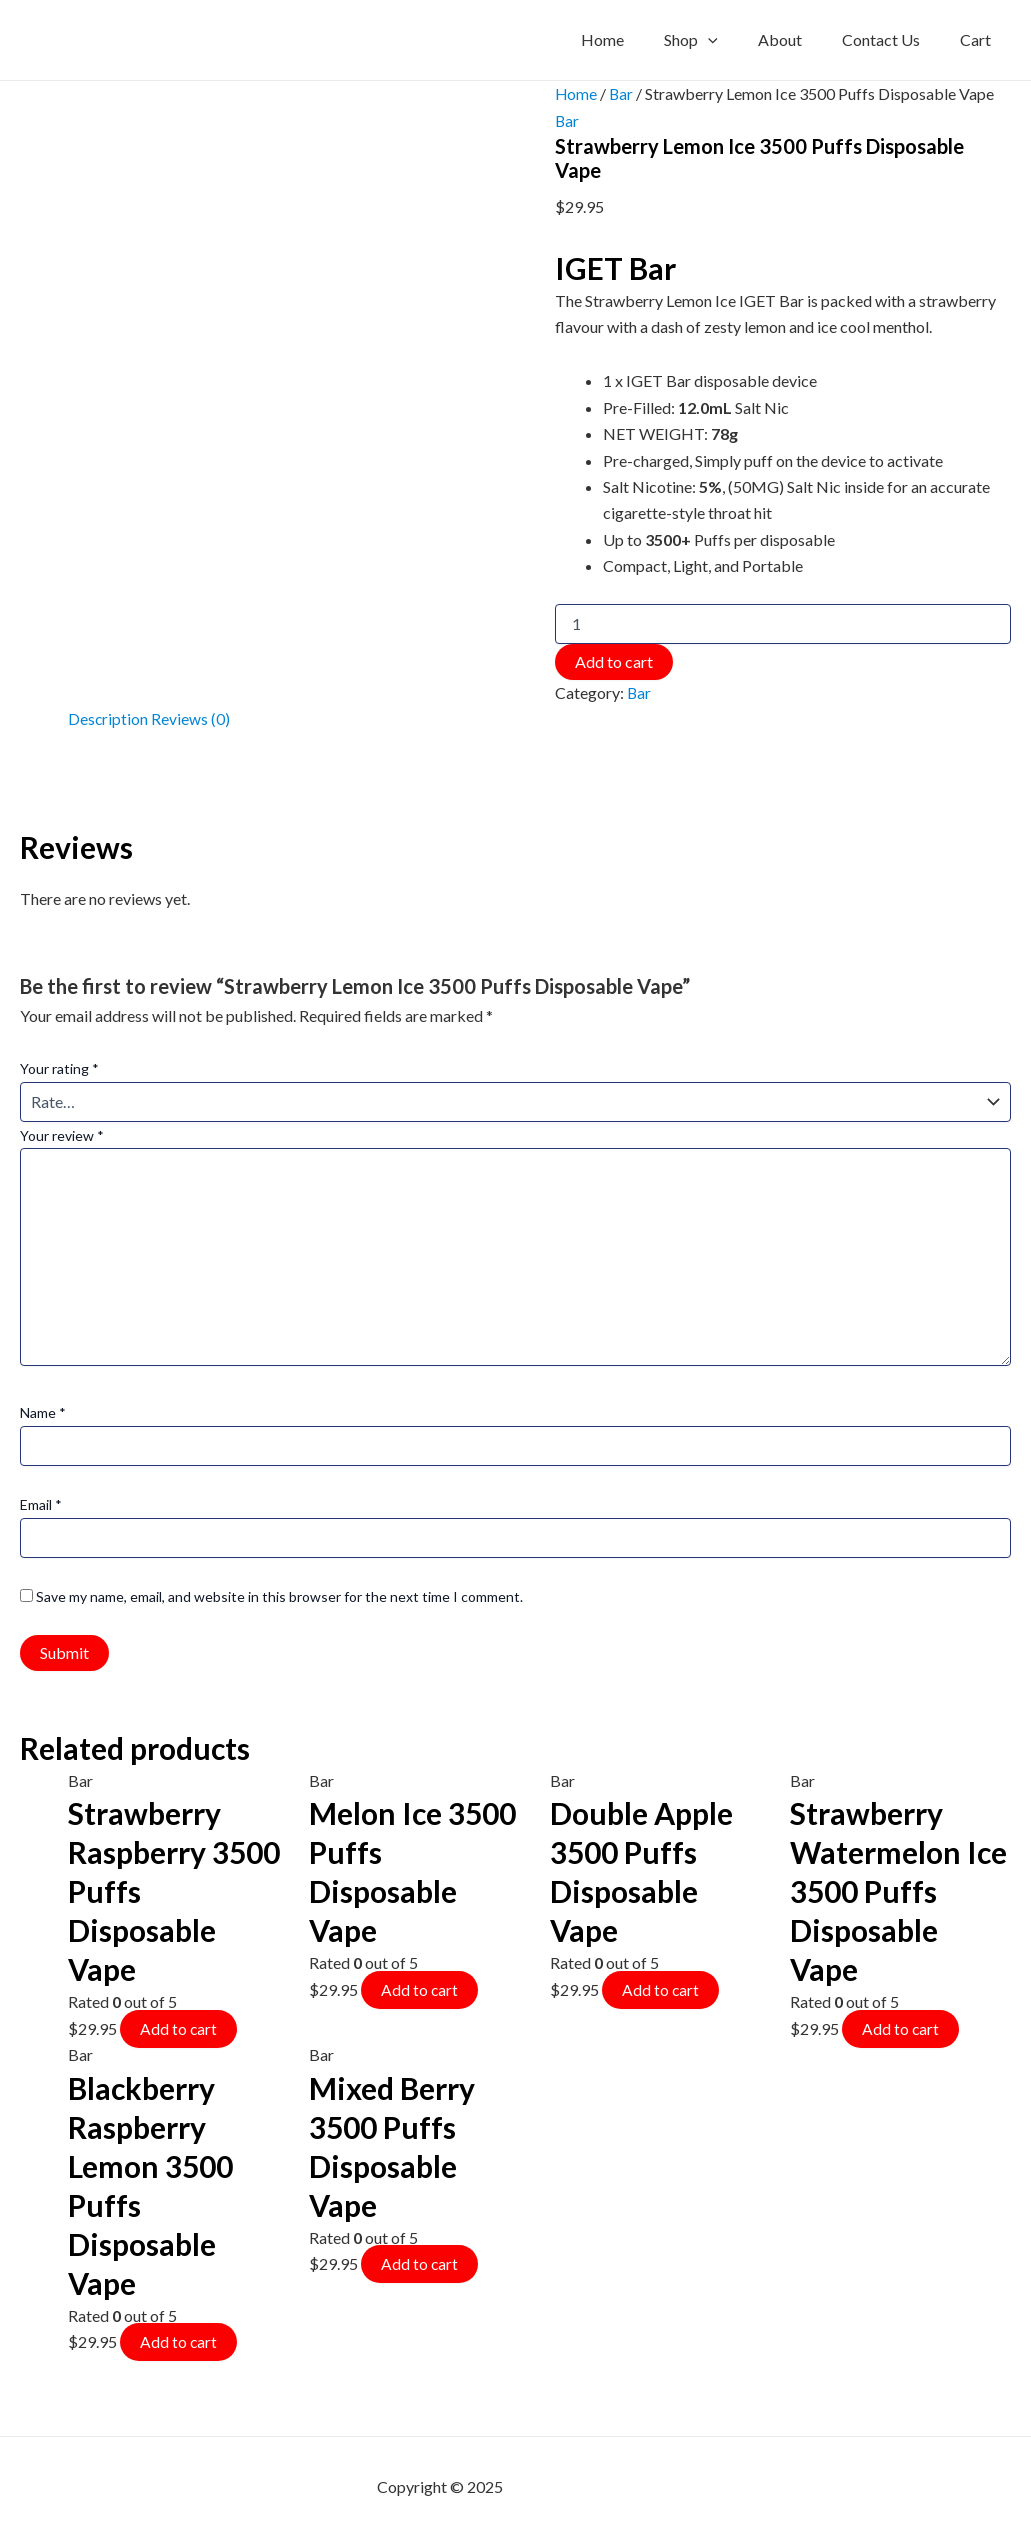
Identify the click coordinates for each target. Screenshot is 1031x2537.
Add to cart (614, 660)
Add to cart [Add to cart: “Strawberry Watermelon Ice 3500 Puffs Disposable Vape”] (901, 2026)
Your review (62, 1134)
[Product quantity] (783, 623)
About (800, 39)
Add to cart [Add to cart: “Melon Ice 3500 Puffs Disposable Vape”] (420, 1987)
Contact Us (893, 39)
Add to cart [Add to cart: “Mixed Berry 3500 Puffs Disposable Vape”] (420, 2261)
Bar (622, 93)
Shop (719, 40)
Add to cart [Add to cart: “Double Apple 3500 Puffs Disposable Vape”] (661, 1987)
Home (638, 39)
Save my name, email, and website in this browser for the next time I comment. (279, 1595)
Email (41, 1503)
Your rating (59, 1067)
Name (43, 1411)
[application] (736, 40)
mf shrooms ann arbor (580, 2486)
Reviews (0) (191, 717)
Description (108, 717)
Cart (979, 39)
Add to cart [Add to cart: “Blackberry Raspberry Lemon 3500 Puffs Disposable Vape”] (179, 2339)
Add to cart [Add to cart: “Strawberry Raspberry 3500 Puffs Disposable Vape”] (179, 2026)
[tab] (108, 718)
